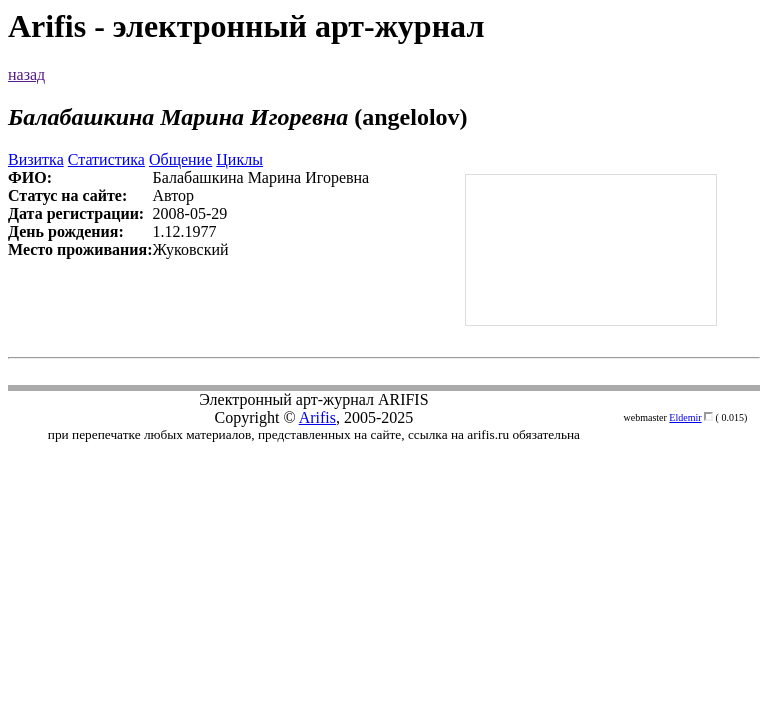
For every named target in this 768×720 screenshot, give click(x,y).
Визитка (36, 159)
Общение (180, 159)
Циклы (239, 159)
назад (26, 74)
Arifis (317, 417)
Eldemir (685, 417)
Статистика (106, 159)
